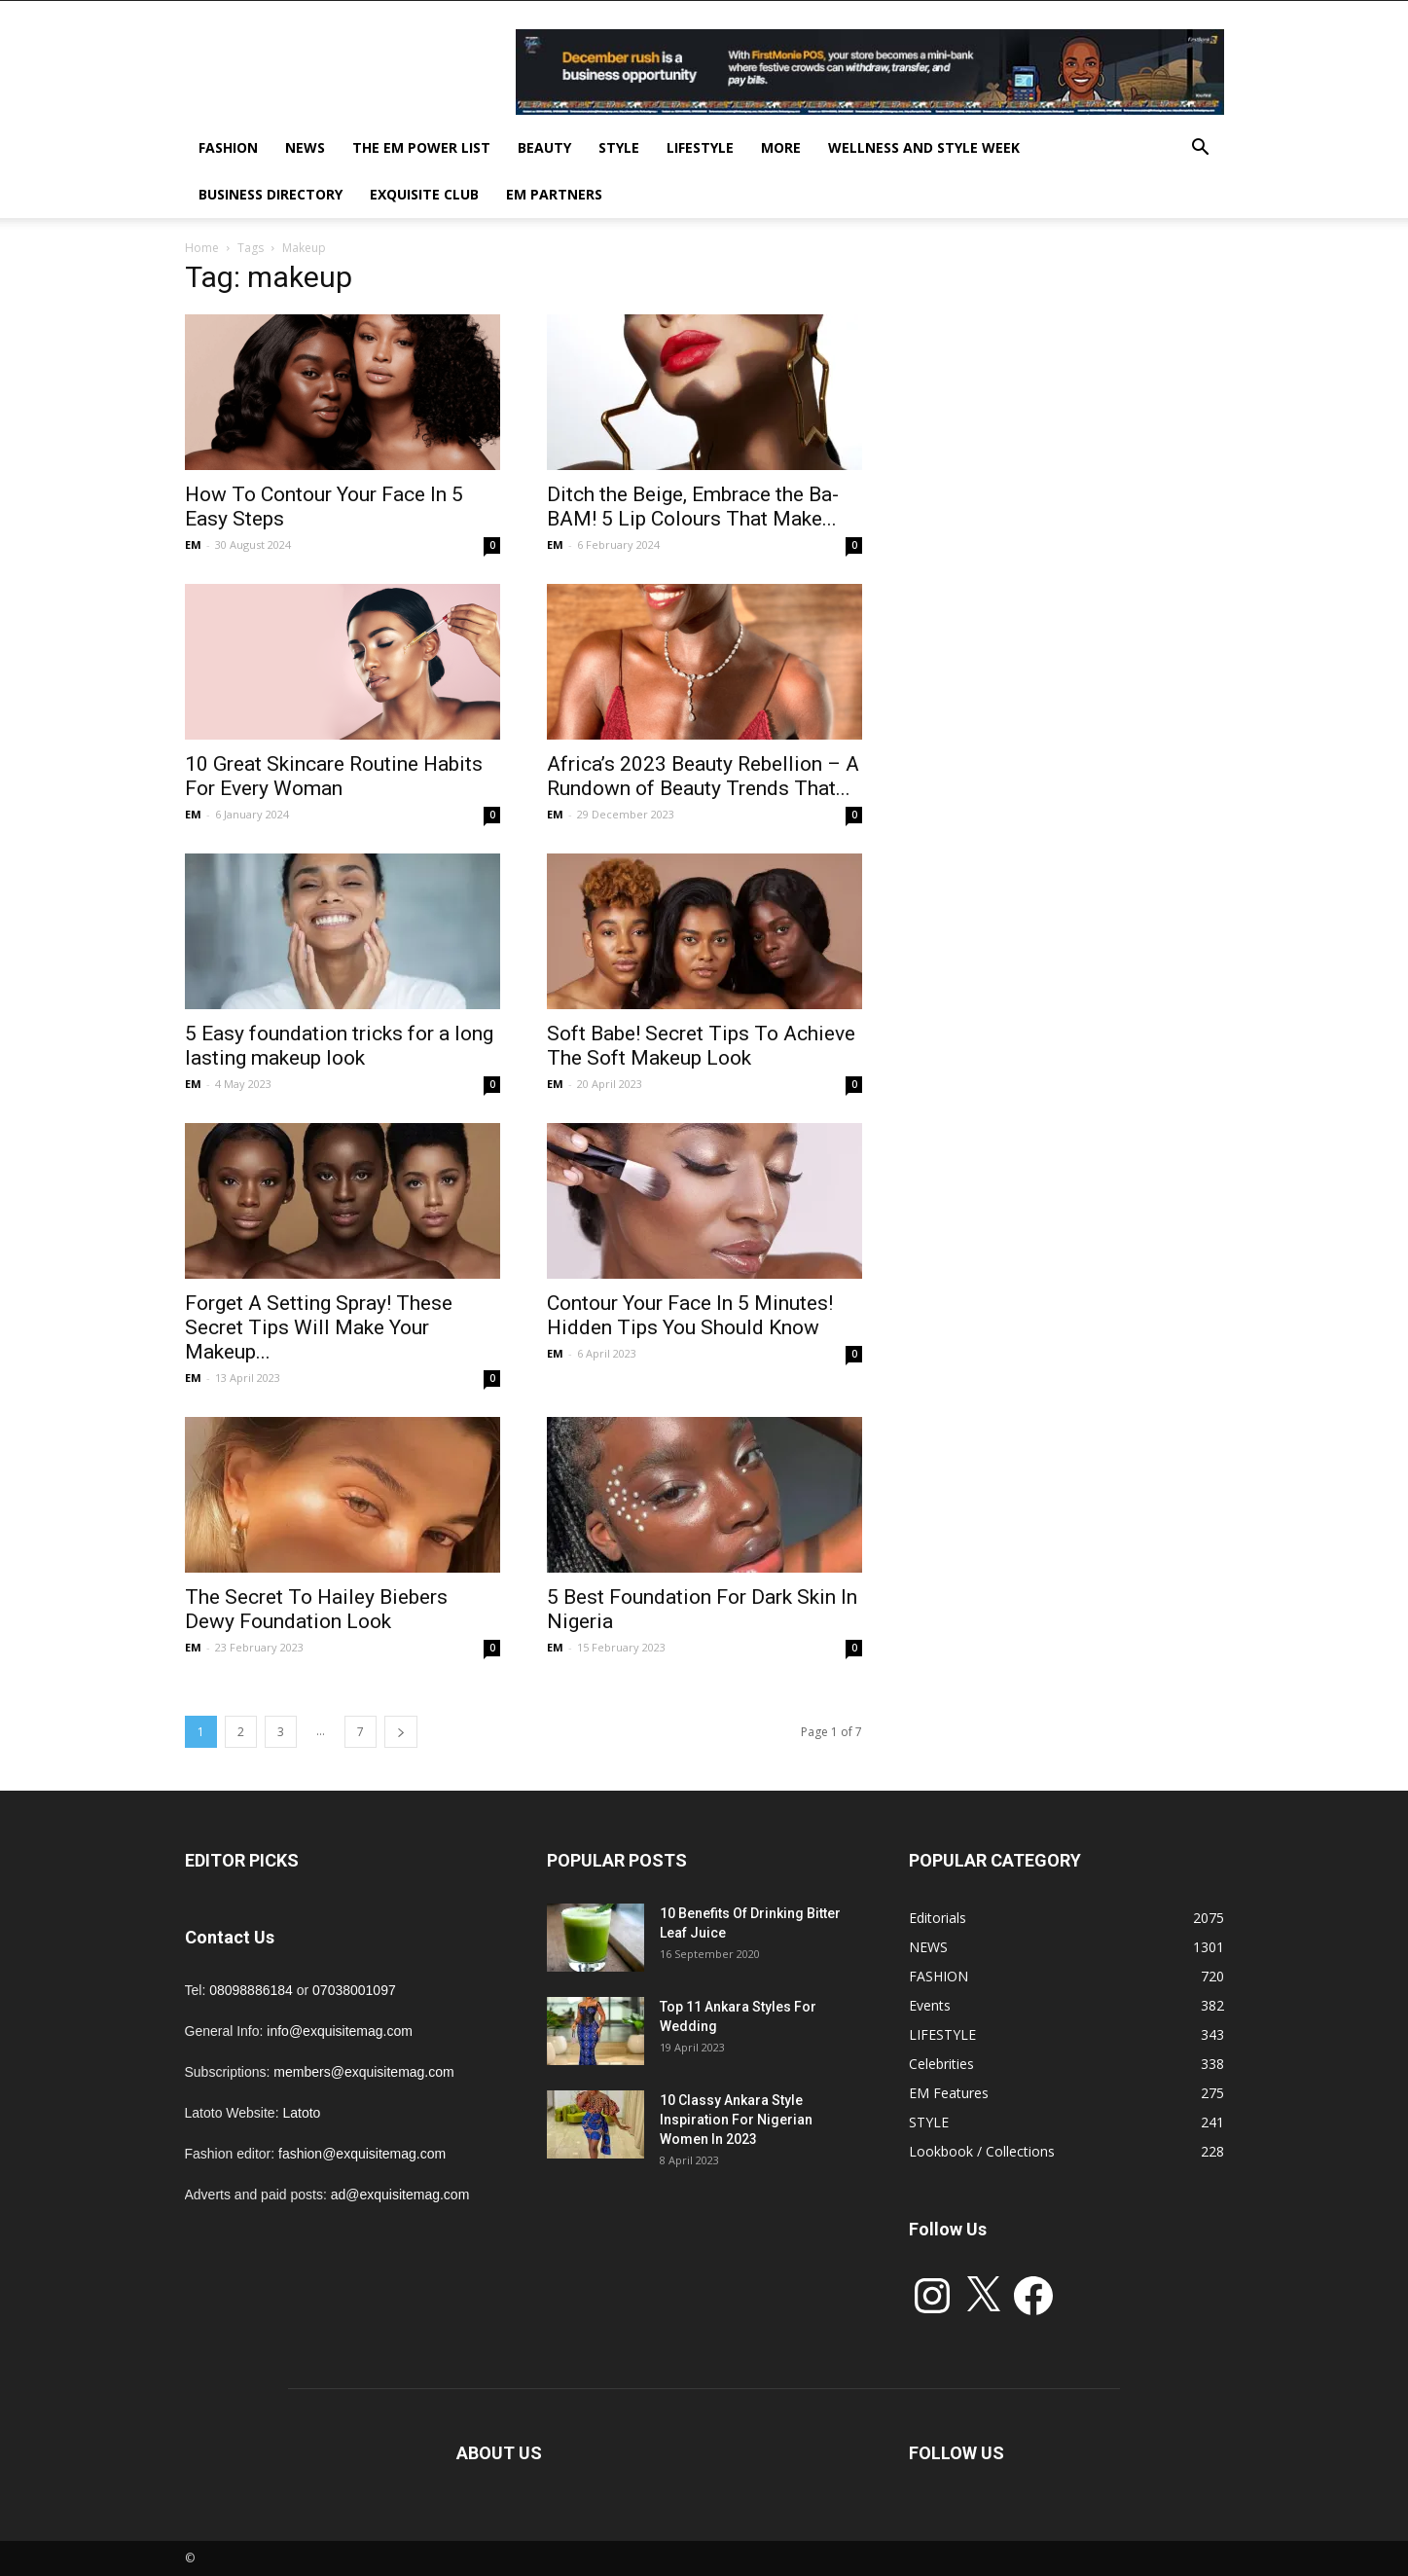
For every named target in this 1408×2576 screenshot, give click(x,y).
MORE (781, 147)
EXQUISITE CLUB (424, 194)
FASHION (228, 147)
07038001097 (354, 1990)
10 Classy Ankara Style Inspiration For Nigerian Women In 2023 (736, 2119)
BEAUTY (544, 147)
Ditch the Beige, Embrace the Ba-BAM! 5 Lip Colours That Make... (693, 506)
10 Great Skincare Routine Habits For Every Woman (334, 776)
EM (193, 544)
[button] (1200, 149)
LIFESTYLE (700, 147)
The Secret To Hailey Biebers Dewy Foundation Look (316, 1609)
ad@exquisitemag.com (400, 2194)
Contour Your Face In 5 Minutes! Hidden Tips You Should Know (690, 1315)
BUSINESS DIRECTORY (271, 194)
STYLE (618, 147)
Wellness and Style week (924, 147)
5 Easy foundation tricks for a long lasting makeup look (339, 1046)
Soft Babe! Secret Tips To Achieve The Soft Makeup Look (701, 1046)
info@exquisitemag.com (340, 2031)
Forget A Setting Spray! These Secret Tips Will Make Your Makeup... (318, 1327)
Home (202, 247)
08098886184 (251, 1990)
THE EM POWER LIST (421, 147)
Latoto (301, 2113)
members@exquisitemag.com (363, 2072)
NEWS (305, 147)
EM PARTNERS (554, 194)
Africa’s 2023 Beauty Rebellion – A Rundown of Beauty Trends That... (703, 776)
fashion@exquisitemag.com (362, 2153)
